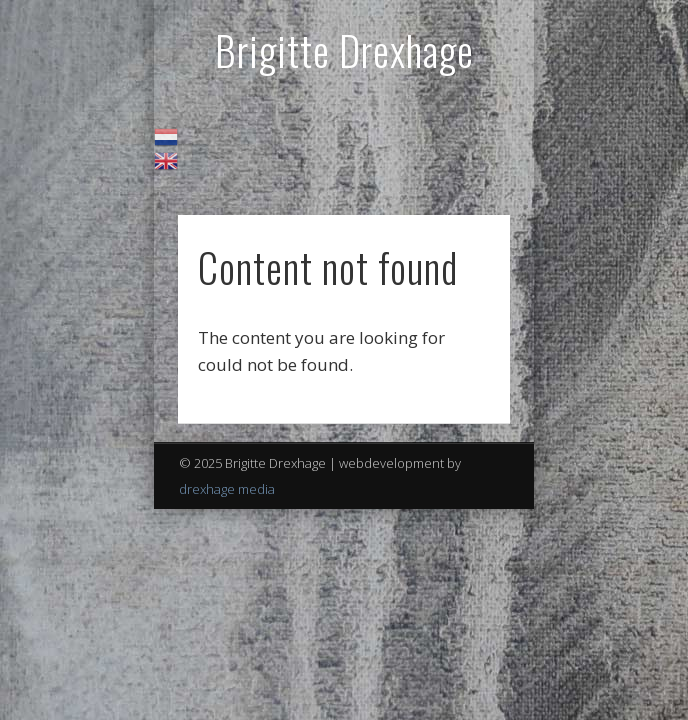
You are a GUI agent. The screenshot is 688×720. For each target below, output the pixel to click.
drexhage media (227, 489)
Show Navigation (461, 179)
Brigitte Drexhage (344, 50)
